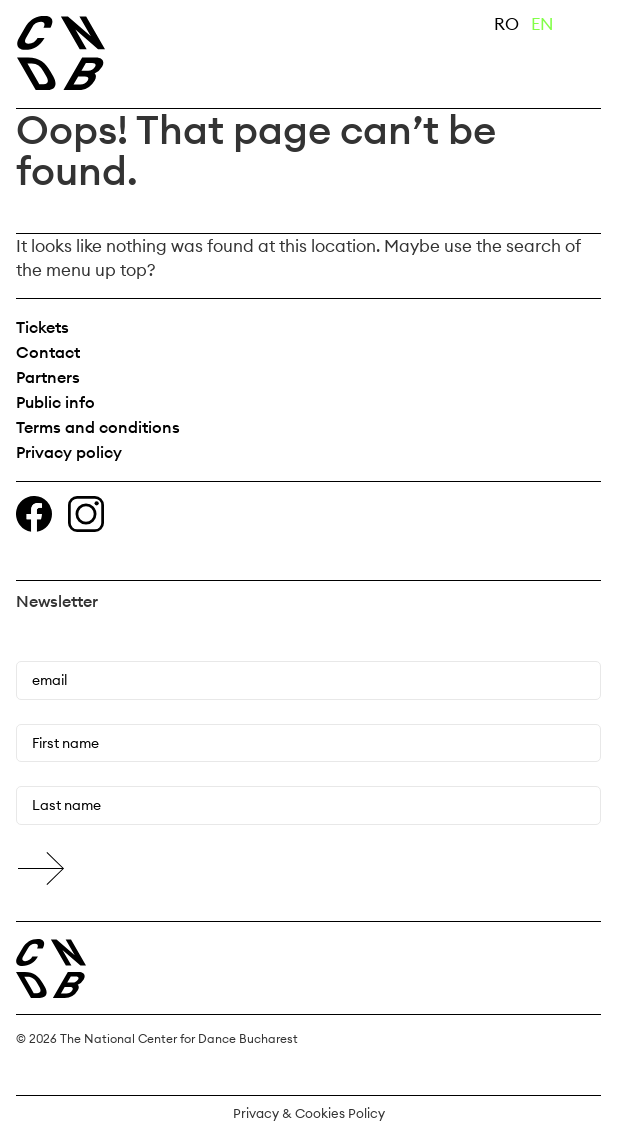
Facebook (34, 514)
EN (542, 24)
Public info (55, 402)
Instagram (86, 514)
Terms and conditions (98, 427)
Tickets (42, 327)
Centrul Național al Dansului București (51, 968)
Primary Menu (587, 28)
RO (506, 24)
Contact (48, 352)
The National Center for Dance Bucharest (147, 53)
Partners (48, 377)
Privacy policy (69, 452)
